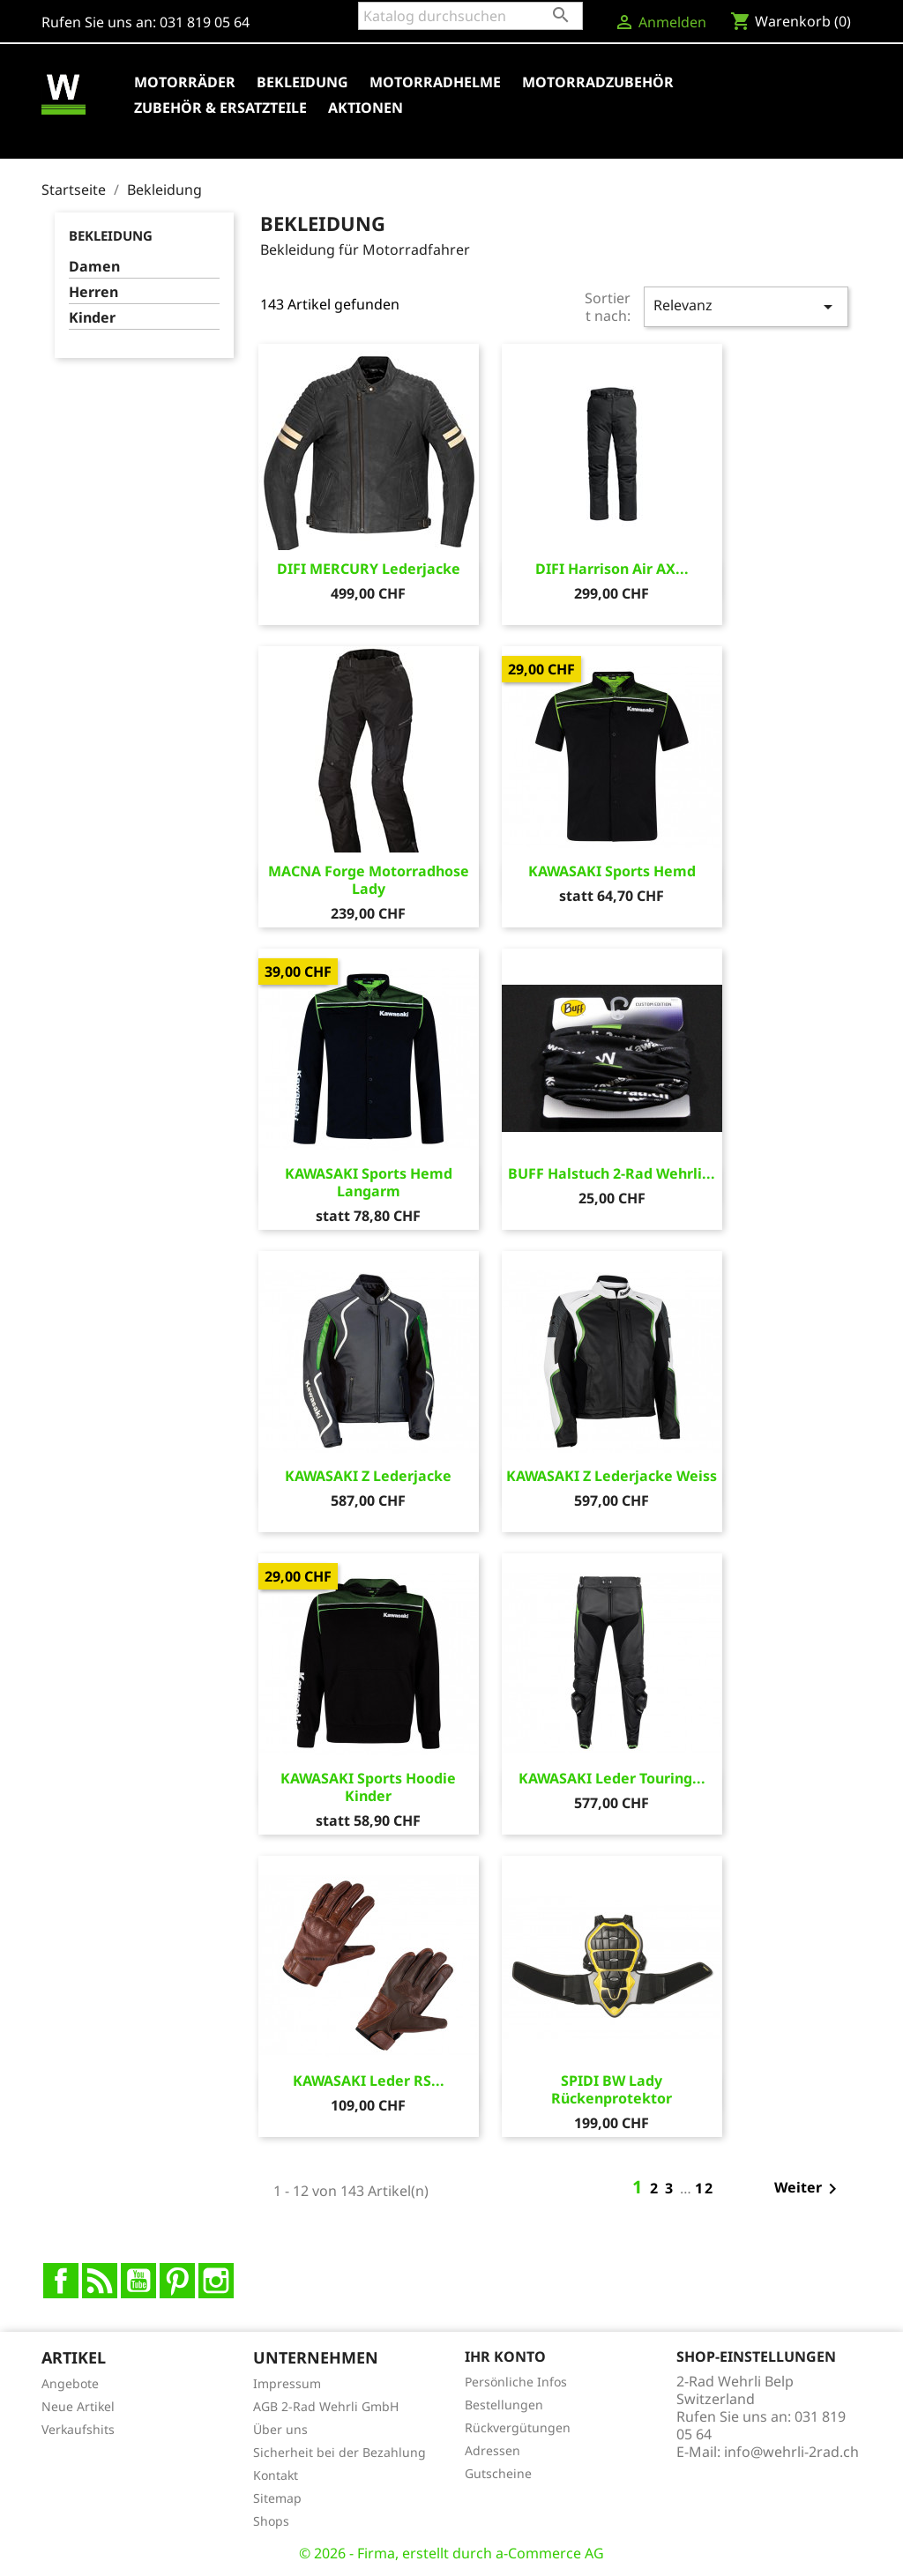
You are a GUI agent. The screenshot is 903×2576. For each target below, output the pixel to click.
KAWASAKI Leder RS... (368, 2080)
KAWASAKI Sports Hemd (612, 871)
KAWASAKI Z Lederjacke (368, 1475)
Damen (94, 266)
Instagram (216, 2280)
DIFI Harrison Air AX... (612, 568)
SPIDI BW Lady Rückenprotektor (611, 2089)
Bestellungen (504, 2404)
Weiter (808, 2189)
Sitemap (277, 2498)
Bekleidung (302, 82)
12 (704, 2188)
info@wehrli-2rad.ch (791, 2451)
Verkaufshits (78, 2429)
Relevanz (746, 306)
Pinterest (177, 2280)
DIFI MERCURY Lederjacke (368, 568)
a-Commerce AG (550, 2553)
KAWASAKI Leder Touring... (612, 1778)
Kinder (92, 318)
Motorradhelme (435, 82)
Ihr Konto (505, 2356)
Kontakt (275, 2475)
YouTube (138, 2280)
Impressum (287, 2383)
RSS (99, 2280)
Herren (93, 292)
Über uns (280, 2429)
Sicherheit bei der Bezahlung (339, 2452)
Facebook (60, 2280)
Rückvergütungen (518, 2427)
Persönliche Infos (516, 2381)
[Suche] (470, 16)
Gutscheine (498, 2473)
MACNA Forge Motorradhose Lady (368, 879)
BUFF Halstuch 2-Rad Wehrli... (611, 1173)
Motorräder (184, 82)
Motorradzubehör (598, 82)
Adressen (492, 2450)
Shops (271, 2521)
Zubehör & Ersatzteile (220, 107)
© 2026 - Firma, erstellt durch (397, 2553)
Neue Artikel (78, 2406)
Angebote (70, 2383)
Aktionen (365, 107)
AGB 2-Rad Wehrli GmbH (326, 2406)
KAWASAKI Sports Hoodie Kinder (368, 1786)
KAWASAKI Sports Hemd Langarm (368, 1182)
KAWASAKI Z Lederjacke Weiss (611, 1475)
